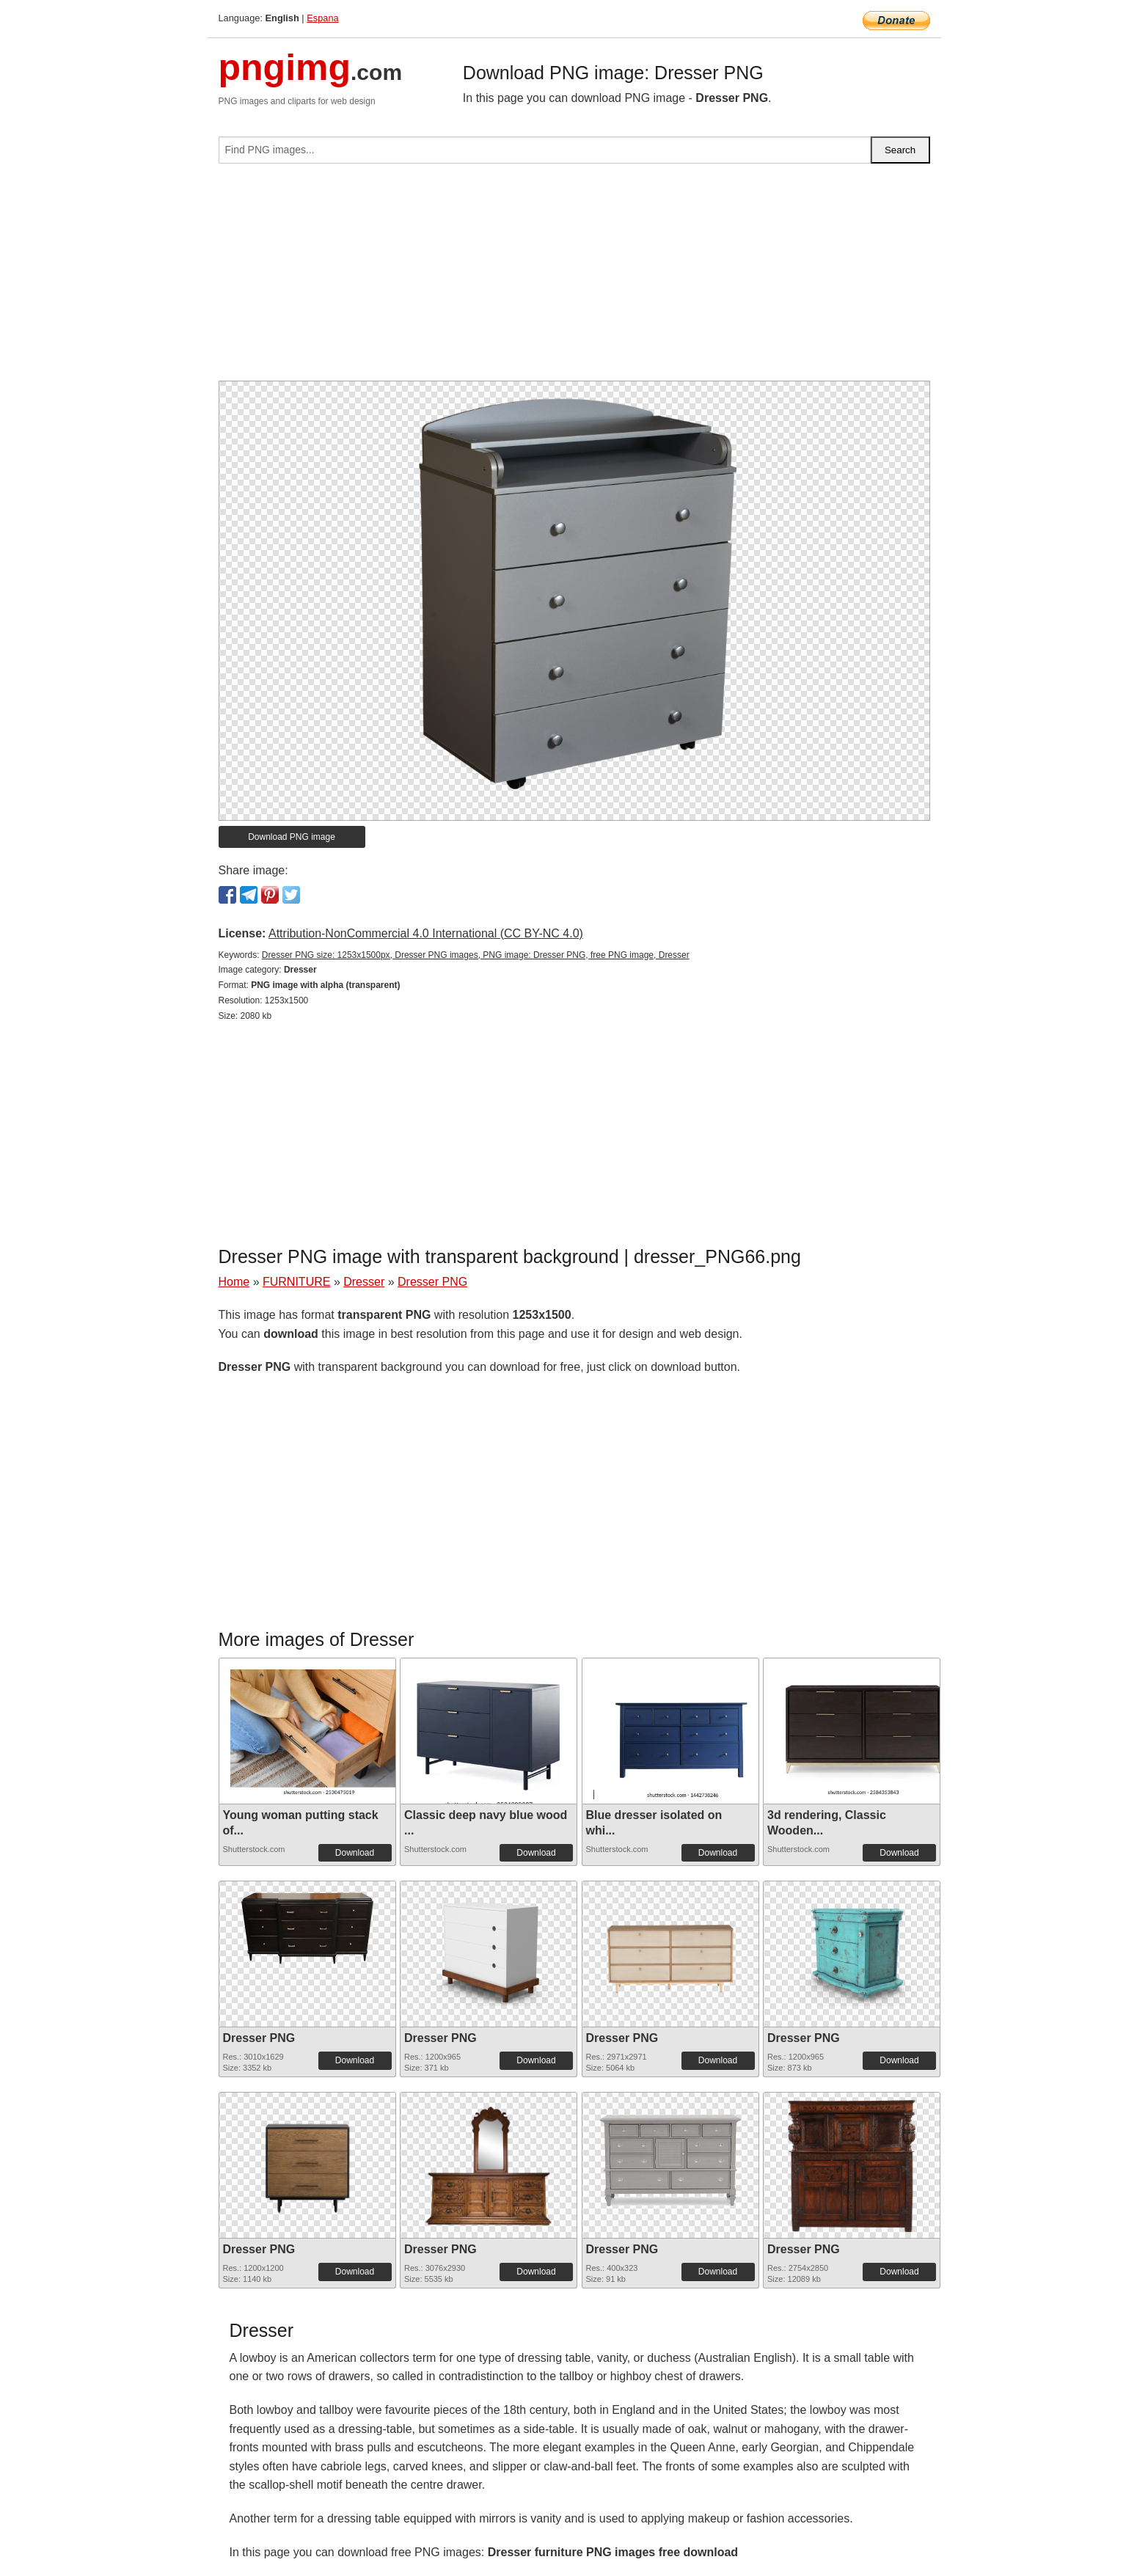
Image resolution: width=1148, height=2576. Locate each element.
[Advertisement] (574, 278)
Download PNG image (291, 837)
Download (354, 1853)
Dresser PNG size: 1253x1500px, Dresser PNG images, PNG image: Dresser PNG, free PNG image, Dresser (476, 955)
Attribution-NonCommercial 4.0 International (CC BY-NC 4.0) (425, 933)
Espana (322, 17)
